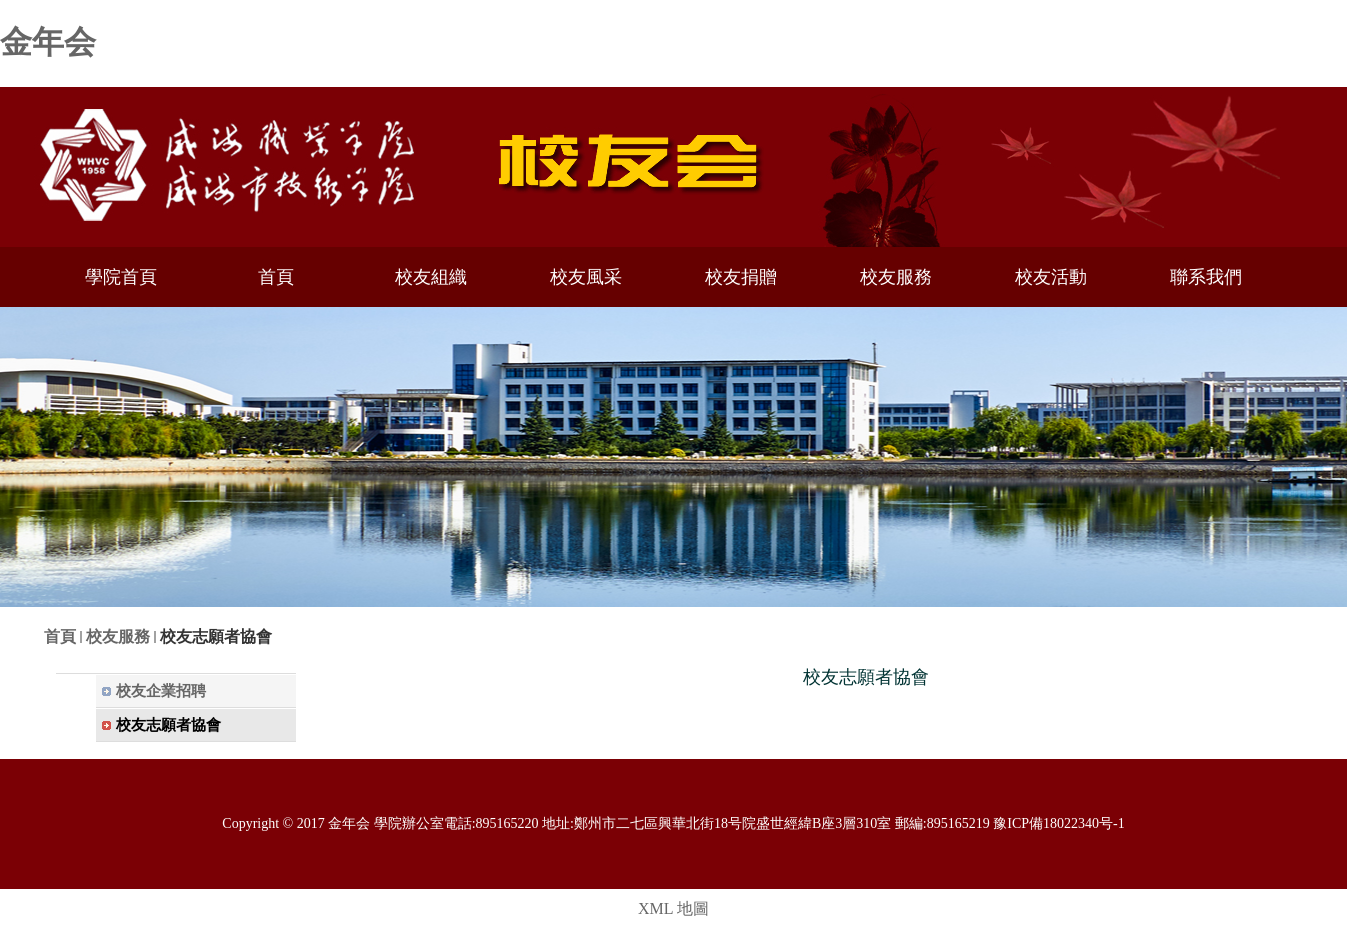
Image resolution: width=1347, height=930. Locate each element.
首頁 (60, 636)
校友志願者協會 (216, 636)
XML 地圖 (673, 908)
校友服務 (118, 636)
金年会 (48, 42)
